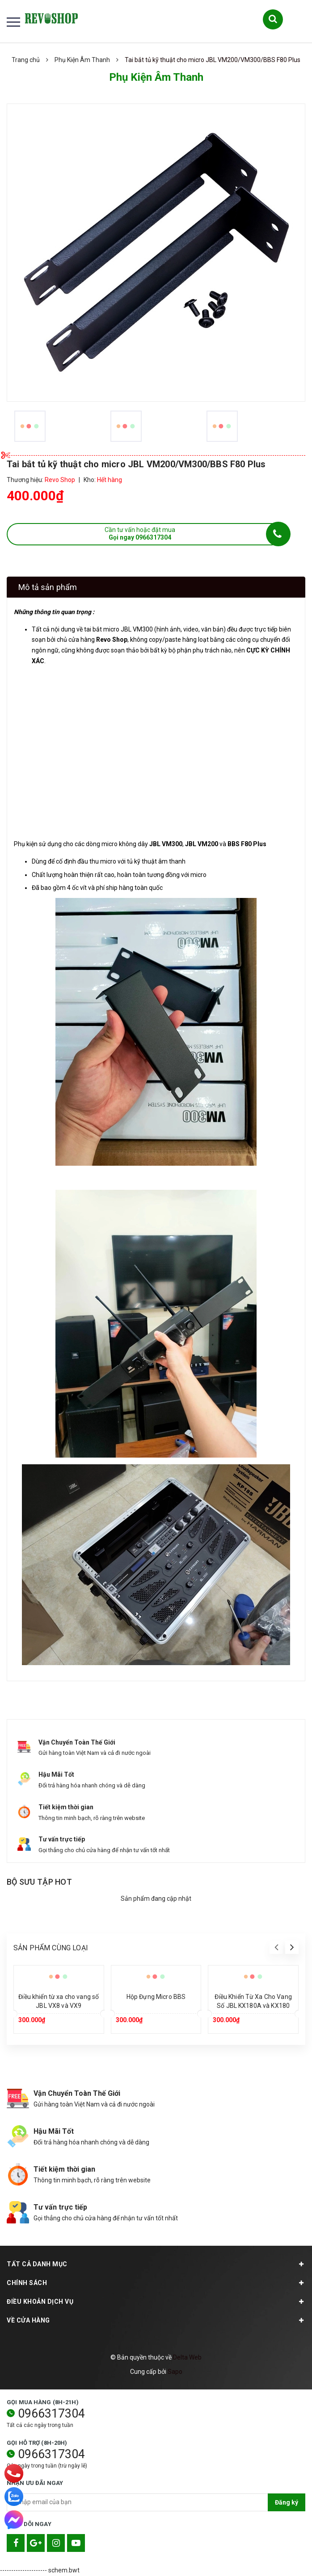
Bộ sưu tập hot (39, 1881)
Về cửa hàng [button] (156, 2320)
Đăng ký (286, 2502)
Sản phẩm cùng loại (50, 1948)
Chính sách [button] (156, 2283)
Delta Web (187, 2357)
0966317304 (51, 2413)
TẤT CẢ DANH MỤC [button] (156, 2264)
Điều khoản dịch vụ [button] (156, 2302)
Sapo (175, 2371)
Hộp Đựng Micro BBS (156, 1996)
